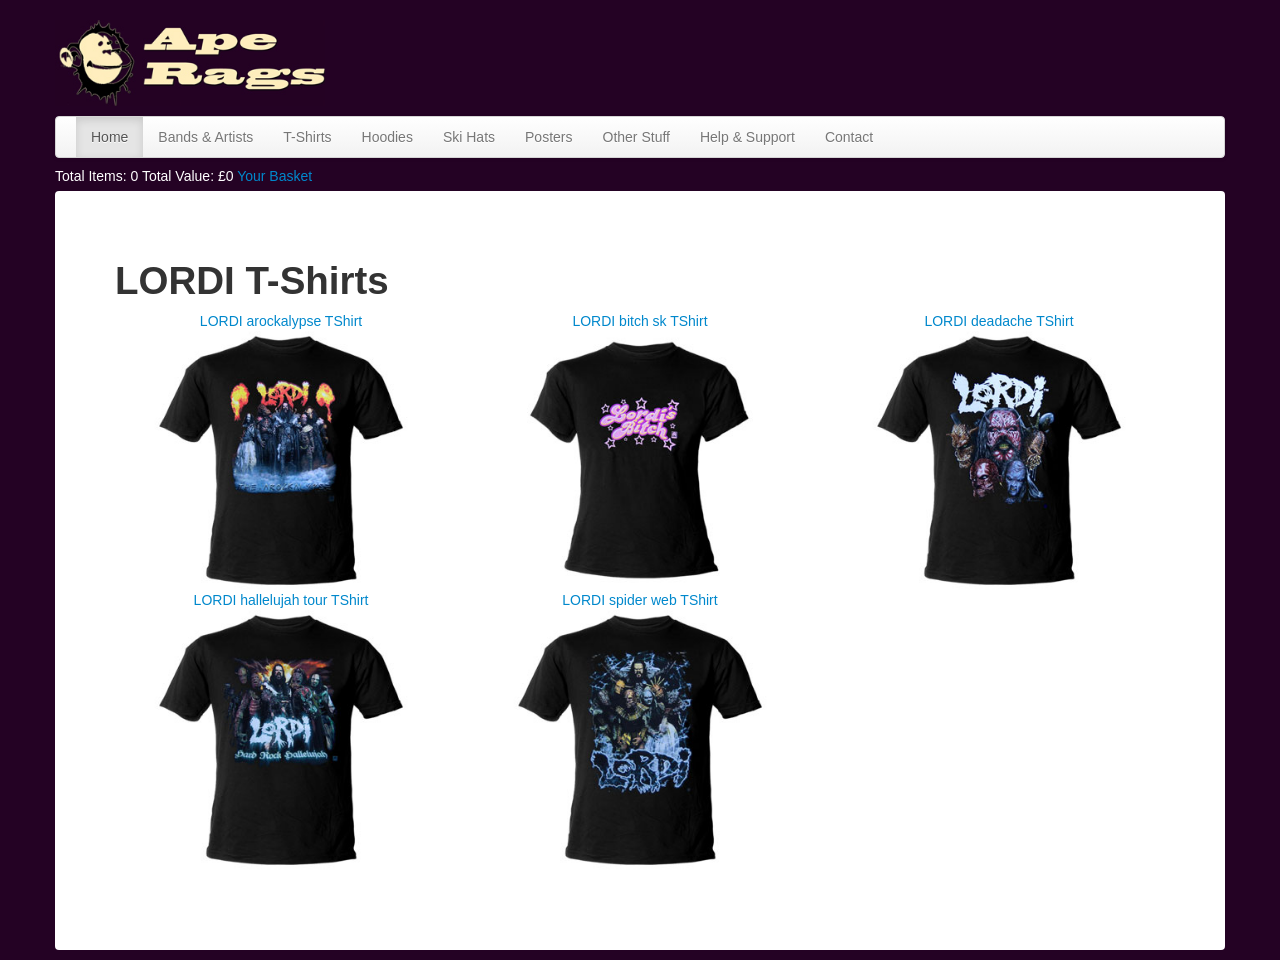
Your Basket (274, 176)
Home (109, 137)
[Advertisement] (861, 55)
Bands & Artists (205, 137)
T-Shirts (307, 137)
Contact (849, 137)
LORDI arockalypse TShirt (281, 321)
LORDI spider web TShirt (639, 600)
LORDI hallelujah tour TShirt (281, 600)
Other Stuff (636, 137)
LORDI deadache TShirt (998, 321)
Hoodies (387, 137)
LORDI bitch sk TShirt (639, 321)
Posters (548, 137)
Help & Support (747, 137)
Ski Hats (469, 137)
